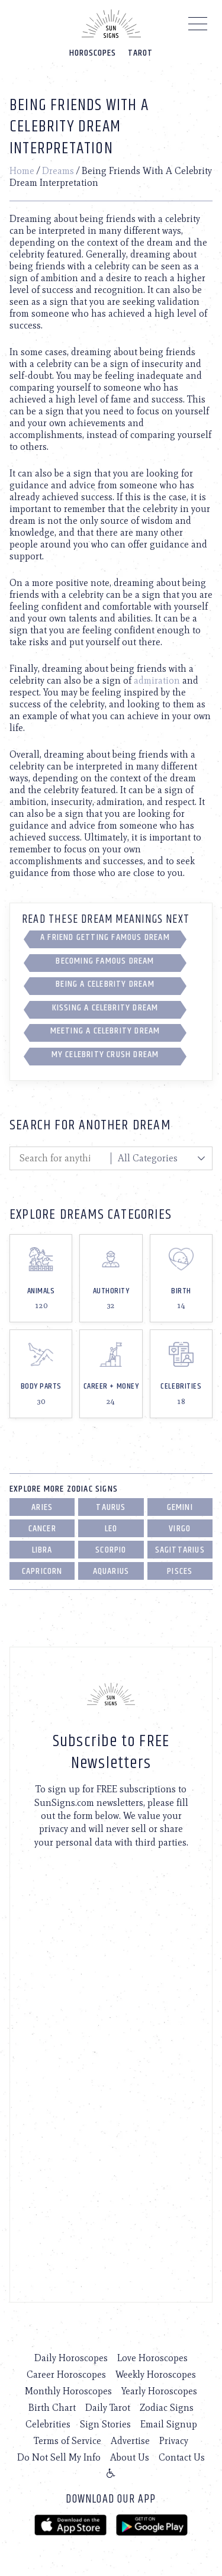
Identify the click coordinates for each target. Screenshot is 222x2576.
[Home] (111, 23)
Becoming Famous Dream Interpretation (105, 963)
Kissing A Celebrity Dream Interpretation (105, 1010)
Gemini (180, 1507)
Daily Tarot (107, 2407)
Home (21, 170)
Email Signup (168, 2424)
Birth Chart (52, 2407)
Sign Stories (105, 2424)
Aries (42, 1507)
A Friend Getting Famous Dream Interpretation (105, 939)
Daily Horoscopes (71, 2358)
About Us (129, 2457)
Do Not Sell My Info (59, 2457)
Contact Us (182, 2457)
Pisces (179, 1571)
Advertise (130, 2440)
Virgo (180, 1528)
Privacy (173, 2440)
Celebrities (47, 2424)
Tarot (140, 53)
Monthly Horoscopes (68, 2391)
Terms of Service (67, 2440)
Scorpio (110, 1550)
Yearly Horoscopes (159, 2391)
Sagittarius (180, 1550)
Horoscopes (92, 53)
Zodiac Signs (167, 2407)
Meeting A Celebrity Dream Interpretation (105, 1033)
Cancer (42, 1528)
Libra (42, 1550)
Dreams (58, 170)
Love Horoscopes (152, 2358)
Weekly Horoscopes (155, 2374)
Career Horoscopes (66, 2374)
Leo (111, 1528)
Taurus (111, 1507)
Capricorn (42, 1571)
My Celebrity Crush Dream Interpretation (105, 1056)
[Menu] (198, 26)
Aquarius (111, 1571)
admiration (157, 680)
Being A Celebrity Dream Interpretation (105, 986)
